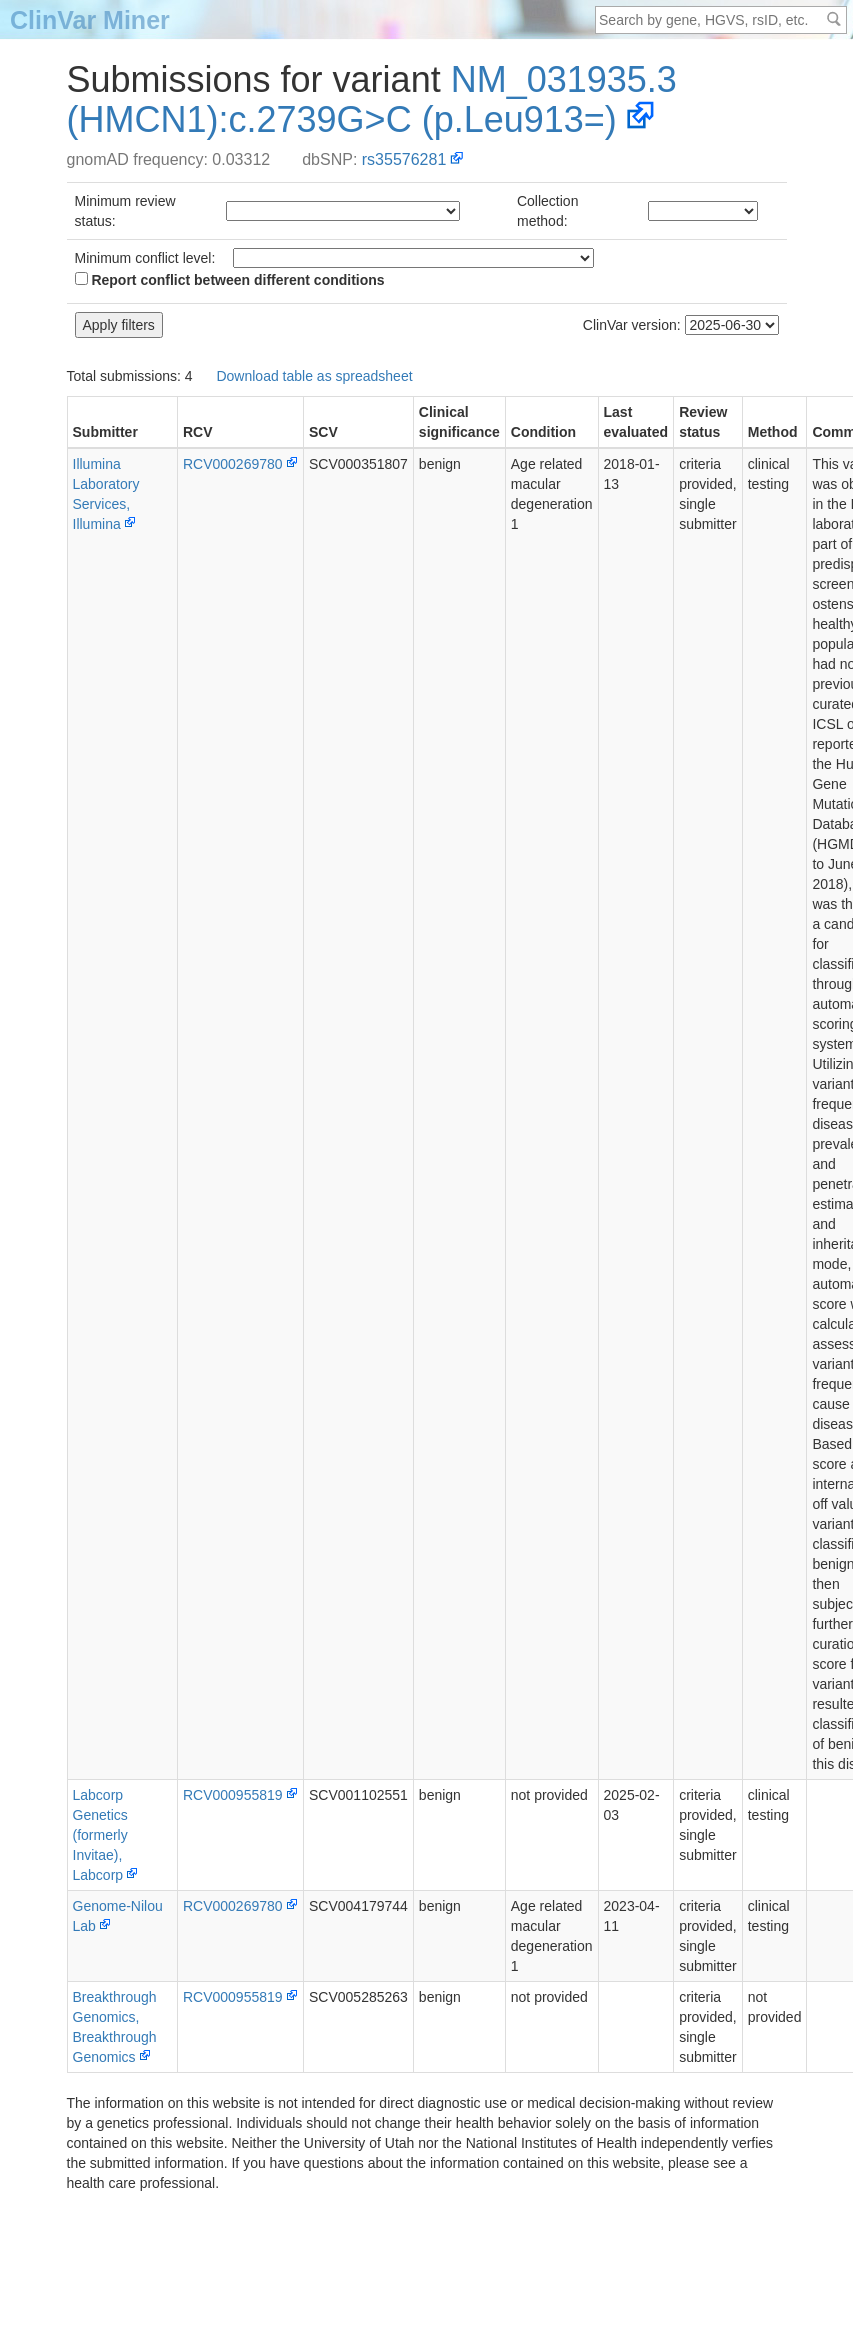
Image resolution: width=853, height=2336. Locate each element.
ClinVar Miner (90, 20)
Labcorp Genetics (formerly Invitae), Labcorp (100, 1835)
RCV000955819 (233, 1795)
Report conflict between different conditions (230, 280)
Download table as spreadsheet (314, 376)
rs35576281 (404, 159)
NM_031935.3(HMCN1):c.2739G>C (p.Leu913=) (372, 99)
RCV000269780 (233, 464)
